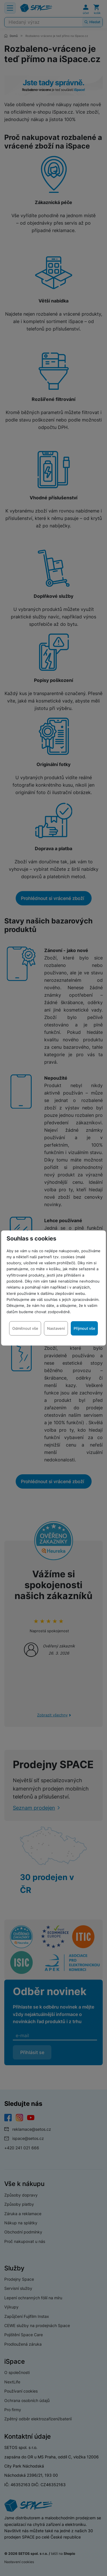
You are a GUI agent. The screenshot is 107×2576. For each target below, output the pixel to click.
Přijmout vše (84, 1328)
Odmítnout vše (25, 1328)
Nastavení (56, 1328)
